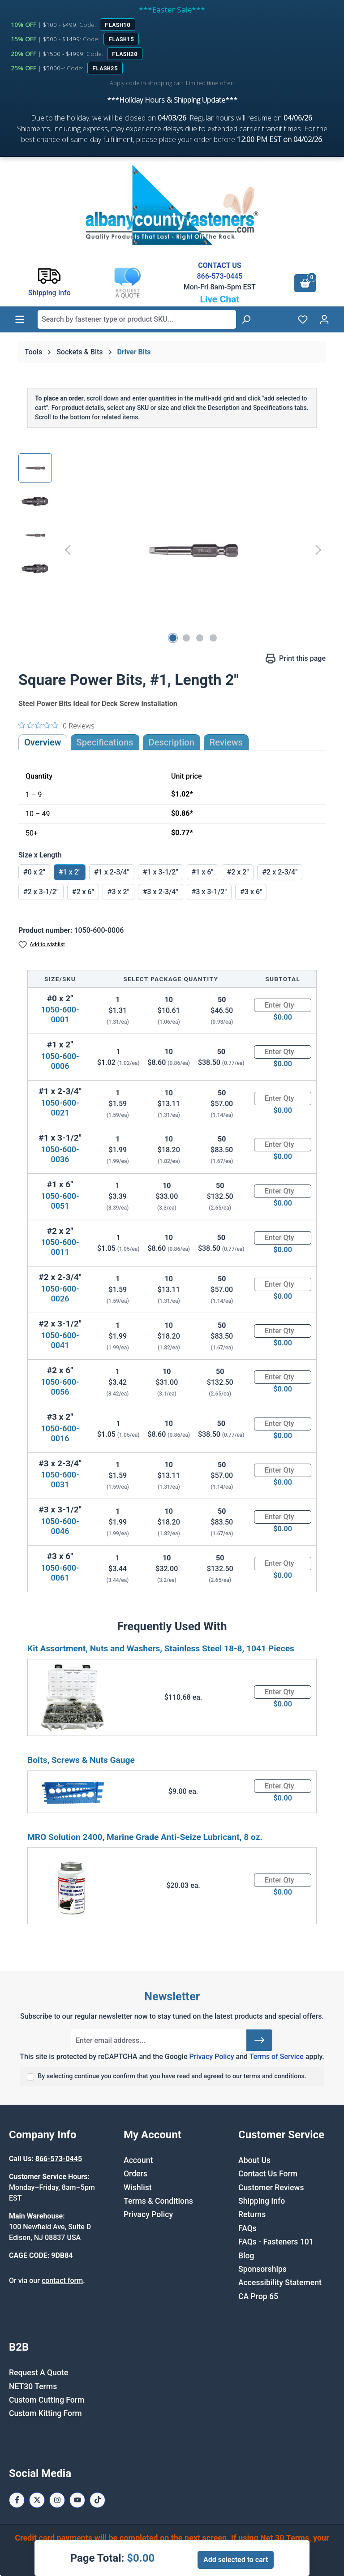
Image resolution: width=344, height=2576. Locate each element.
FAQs (247, 2228)
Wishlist (138, 2187)
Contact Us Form (267, 2173)
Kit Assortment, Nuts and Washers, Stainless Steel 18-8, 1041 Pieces (160, 1648)
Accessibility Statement (280, 2282)
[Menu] (19, 319)
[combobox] (137, 319)
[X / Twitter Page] (37, 2500)
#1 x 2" (70, 872)
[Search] (246, 319)
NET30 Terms (33, 2386)
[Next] (318, 549)
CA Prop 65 (258, 2296)
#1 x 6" (203, 872)
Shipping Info (261, 2201)
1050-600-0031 (60, 1479)
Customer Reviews (271, 2187)
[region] (172, 549)
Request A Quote (38, 2372)
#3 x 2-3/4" (160, 891)
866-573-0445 (219, 276)
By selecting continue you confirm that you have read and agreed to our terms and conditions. (172, 2076)
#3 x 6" (251, 891)
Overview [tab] (42, 742)
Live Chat (219, 299)
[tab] (171, 742)
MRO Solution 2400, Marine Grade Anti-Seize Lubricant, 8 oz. (144, 1837)
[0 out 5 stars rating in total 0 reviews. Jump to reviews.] (56, 725)
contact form (62, 2280)
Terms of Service (276, 2056)
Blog (246, 2255)
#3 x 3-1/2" (209, 891)
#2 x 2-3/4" (279, 872)
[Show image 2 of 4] (186, 638)
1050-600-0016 (60, 1433)
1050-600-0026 (60, 1293)
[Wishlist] (303, 319)
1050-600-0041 (60, 1340)
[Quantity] (282, 1005)
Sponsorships (262, 2269)
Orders (135, 2173)
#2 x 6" (83, 891)
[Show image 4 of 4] (213, 638)
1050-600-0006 (60, 1061)
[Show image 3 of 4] (199, 638)
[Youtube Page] (77, 2500)
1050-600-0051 (60, 1200)
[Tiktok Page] (97, 2500)
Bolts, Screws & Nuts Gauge (81, 1760)
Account (138, 2160)
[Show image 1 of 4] (172, 638)
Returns (252, 2214)
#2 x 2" (238, 872)
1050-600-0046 (60, 1526)
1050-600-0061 (60, 1572)
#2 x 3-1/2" (41, 891)
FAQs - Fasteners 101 (276, 2241)
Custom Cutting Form (46, 2399)
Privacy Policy (211, 2056)
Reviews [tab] (226, 742)
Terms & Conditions (158, 2201)
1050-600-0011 (60, 1247)
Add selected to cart (235, 2559)
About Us (254, 2160)
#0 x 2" (34, 872)
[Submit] (259, 2040)
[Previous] (67, 549)
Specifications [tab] (105, 742)
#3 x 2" (118, 891)
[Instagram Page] (57, 2500)
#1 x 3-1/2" (160, 872)
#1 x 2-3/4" (111, 872)
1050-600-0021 (60, 1107)
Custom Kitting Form (45, 2413)
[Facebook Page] (17, 2500)
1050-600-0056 (60, 1386)
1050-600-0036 (60, 1154)
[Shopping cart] (305, 283)
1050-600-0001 (60, 1014)
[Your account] (324, 319)
